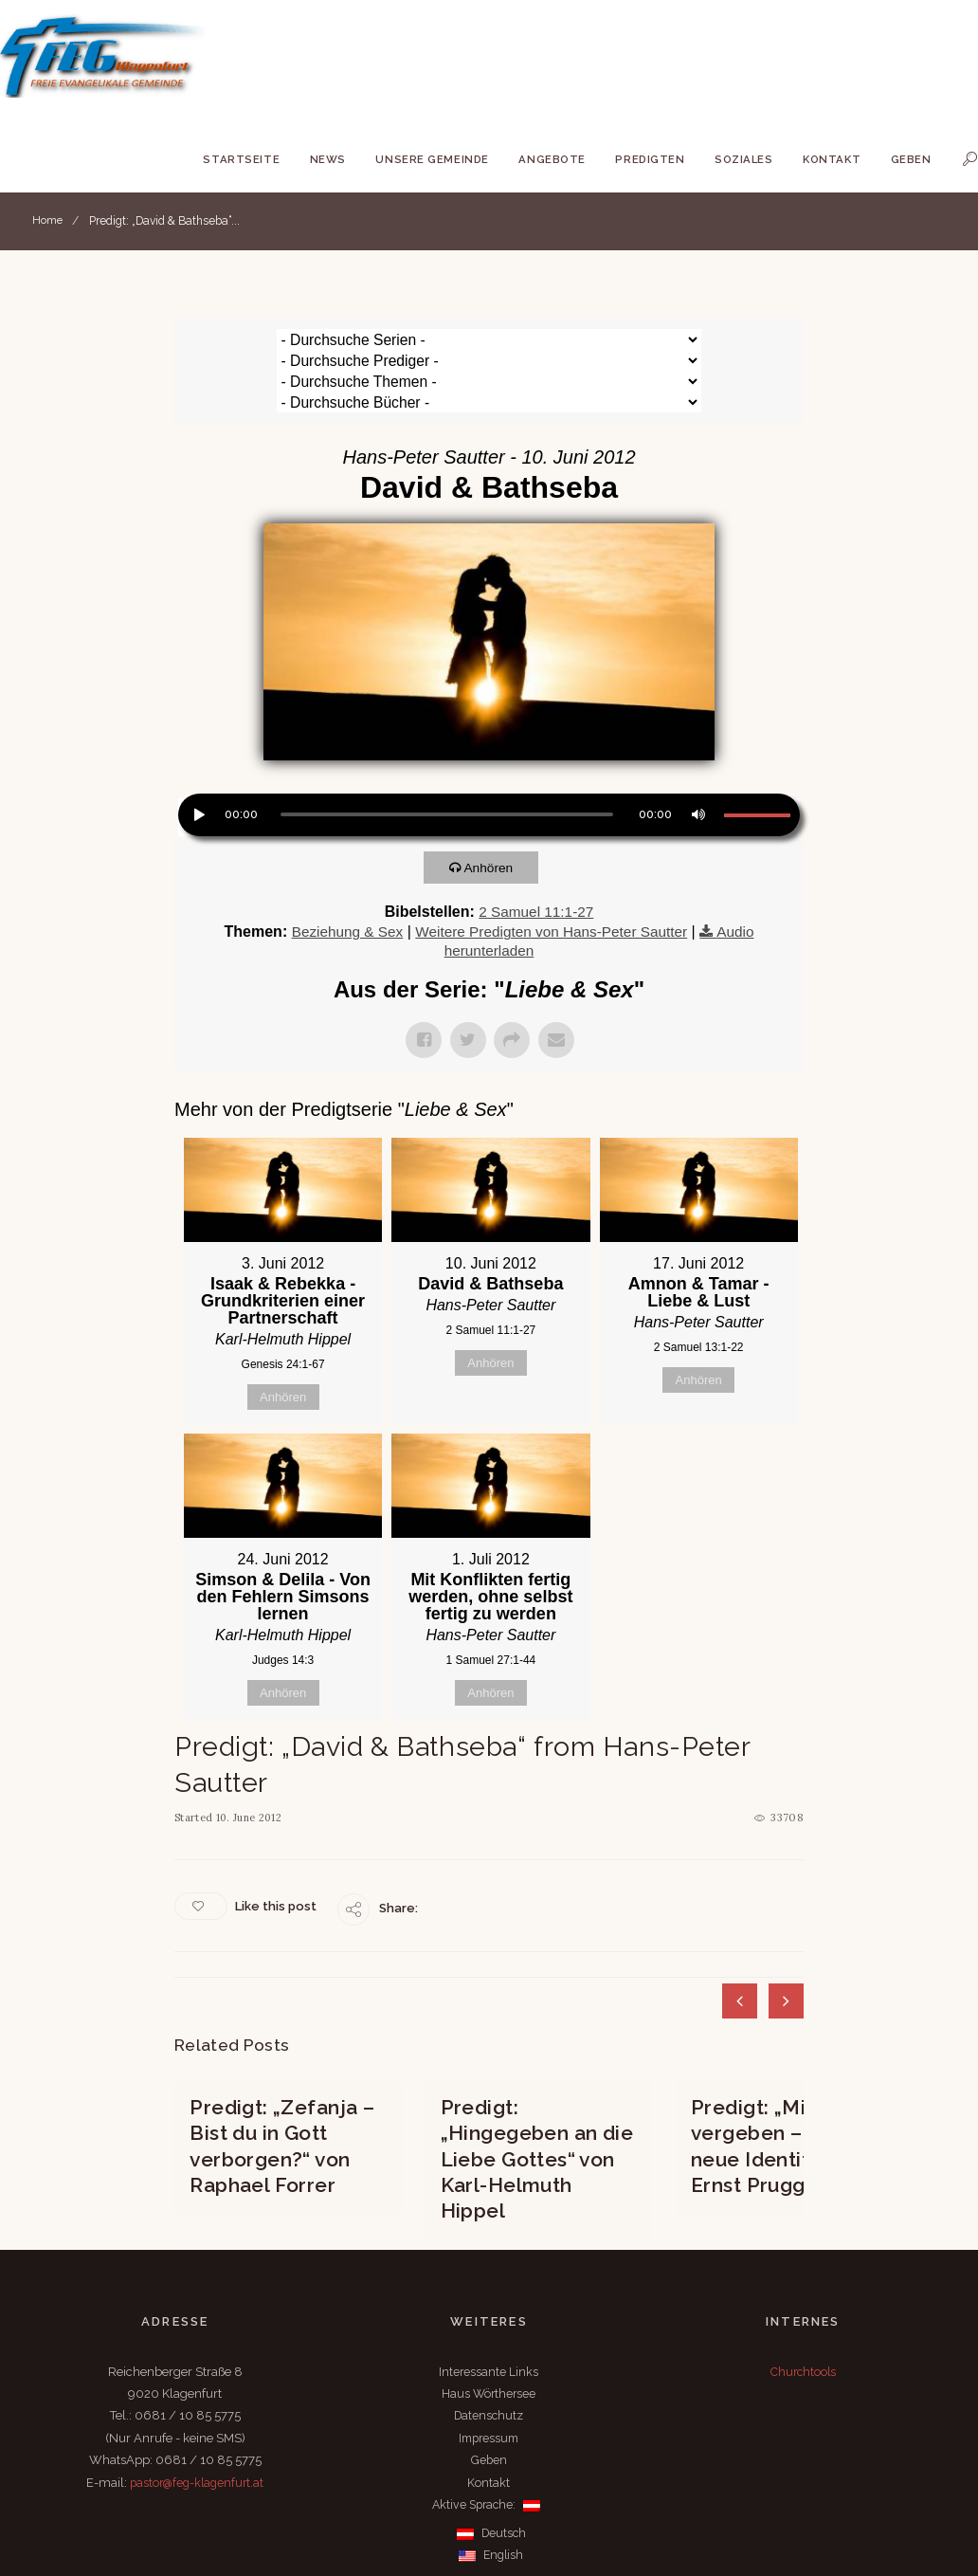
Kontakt (831, 159)
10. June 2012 (250, 1755)
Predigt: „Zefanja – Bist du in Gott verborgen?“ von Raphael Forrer (284, 2062)
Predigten (649, 159)
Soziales (744, 159)
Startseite (241, 159)
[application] (489, 755)
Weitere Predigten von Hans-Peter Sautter (552, 869)
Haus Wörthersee (489, 2286)
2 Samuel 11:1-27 (536, 849)
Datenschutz (489, 2308)
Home (47, 221)
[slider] (447, 752)
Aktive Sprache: (486, 2397)
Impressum (488, 2331)
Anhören (496, 804)
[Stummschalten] (696, 749)
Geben (911, 159)
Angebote (552, 159)
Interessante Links (489, 2264)
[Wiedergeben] (197, 749)
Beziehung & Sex (339, 869)
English (491, 2447)
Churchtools (803, 2264)
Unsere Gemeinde (431, 159)
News (328, 159)
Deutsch (491, 2426)
